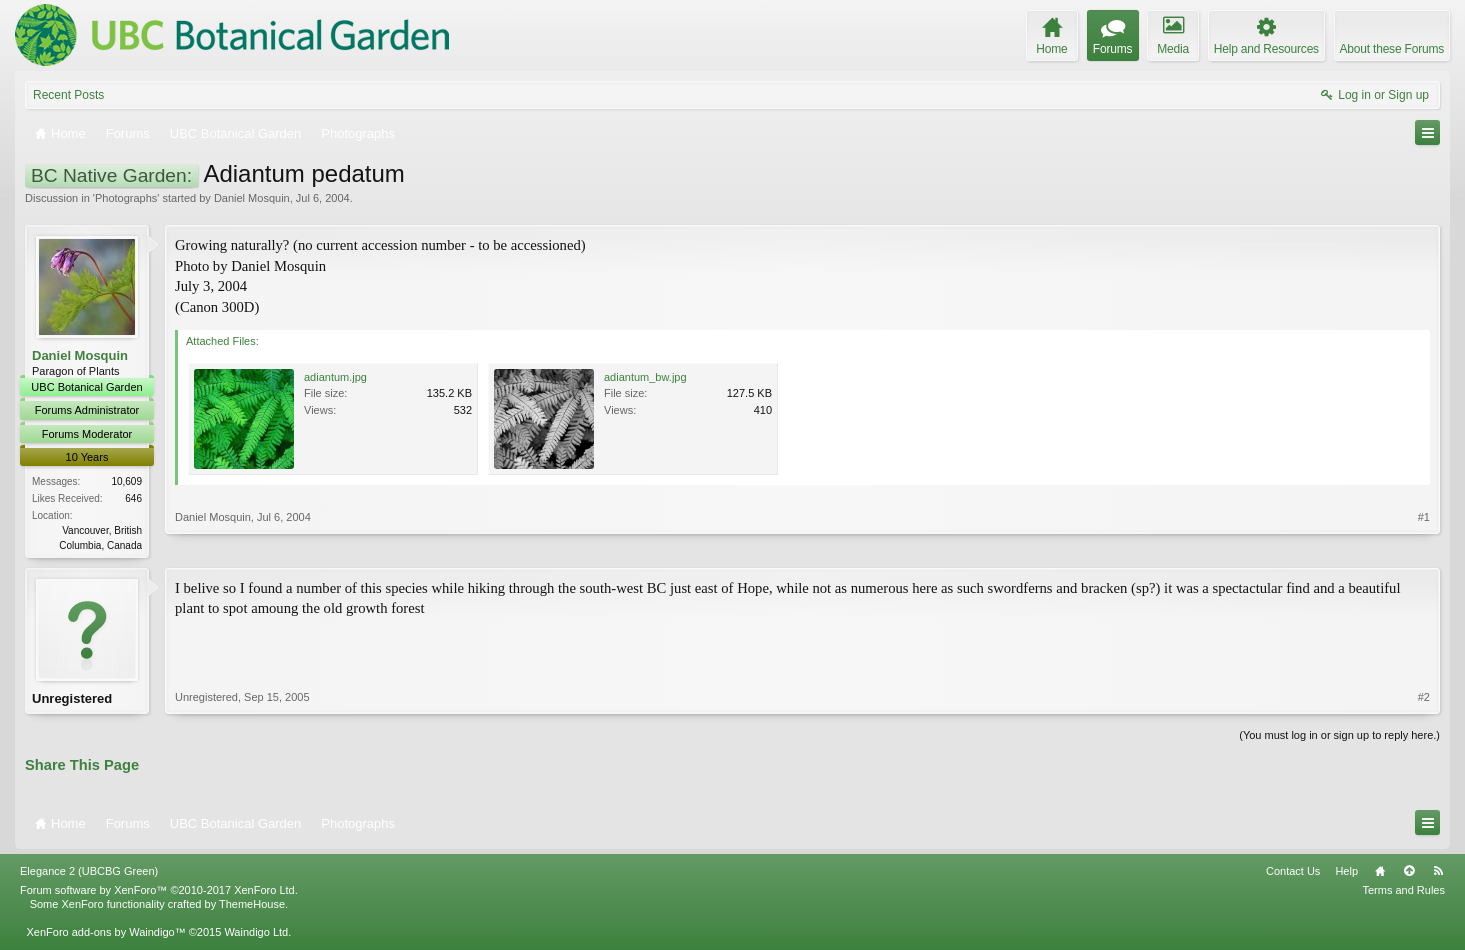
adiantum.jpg (335, 377)
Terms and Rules (1403, 894)
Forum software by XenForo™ (159, 894)
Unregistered (72, 699)
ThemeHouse (252, 908)
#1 (1424, 542)
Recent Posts (68, 95)
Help (1346, 875)
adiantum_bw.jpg (645, 377)
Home (1380, 875)
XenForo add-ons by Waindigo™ (105, 936)
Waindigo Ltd (256, 936)
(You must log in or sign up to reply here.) (1339, 738)
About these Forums (1392, 49)
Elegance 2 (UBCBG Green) (89, 875)
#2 (1424, 700)
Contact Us (1293, 875)
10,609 (126, 481)
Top (1409, 875)
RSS (1438, 875)
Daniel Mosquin (252, 198)
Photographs (126, 198)
